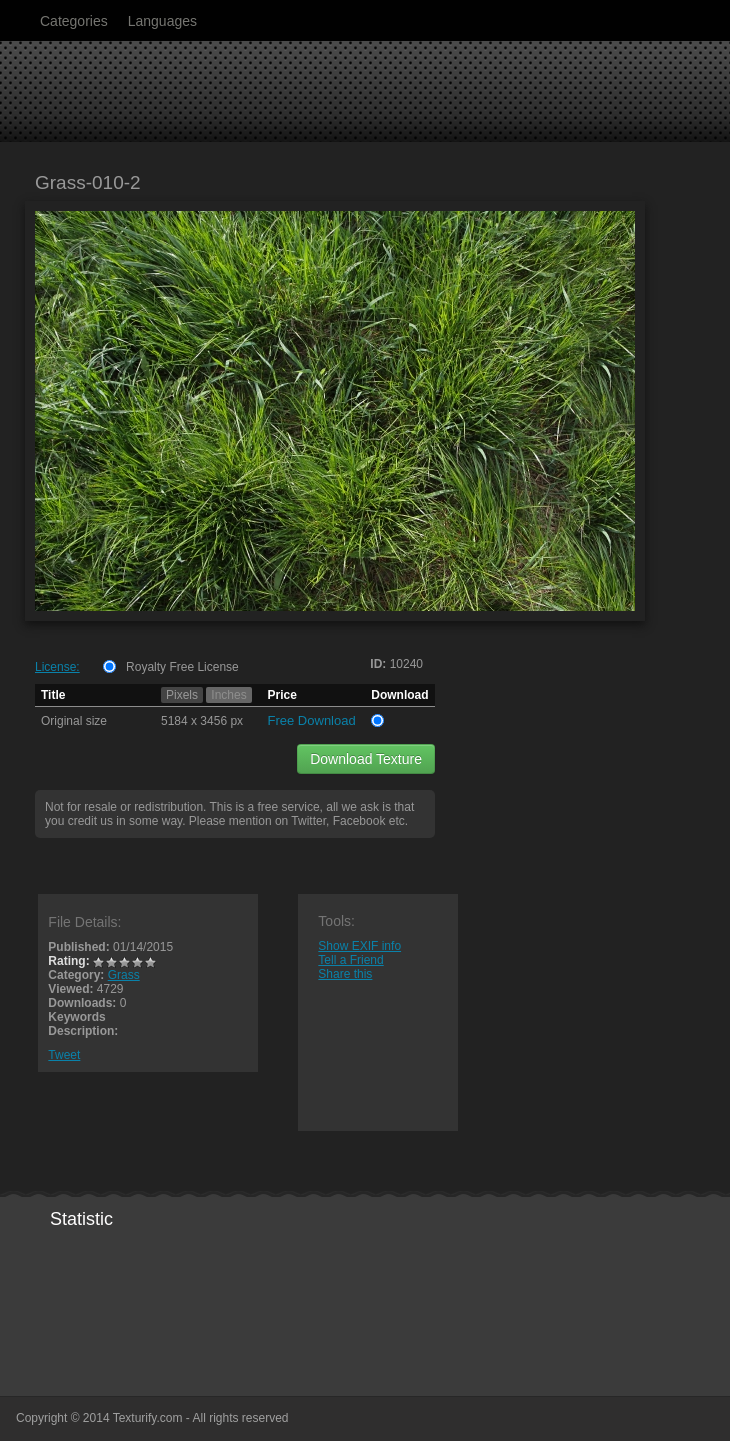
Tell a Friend (350, 960)
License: (57, 667)
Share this (345, 974)
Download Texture (366, 759)
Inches (228, 695)
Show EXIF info (359, 946)
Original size (74, 721)
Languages (162, 21)
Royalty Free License (182, 667)
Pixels (182, 695)
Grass (124, 975)
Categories (74, 21)
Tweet (64, 1055)
